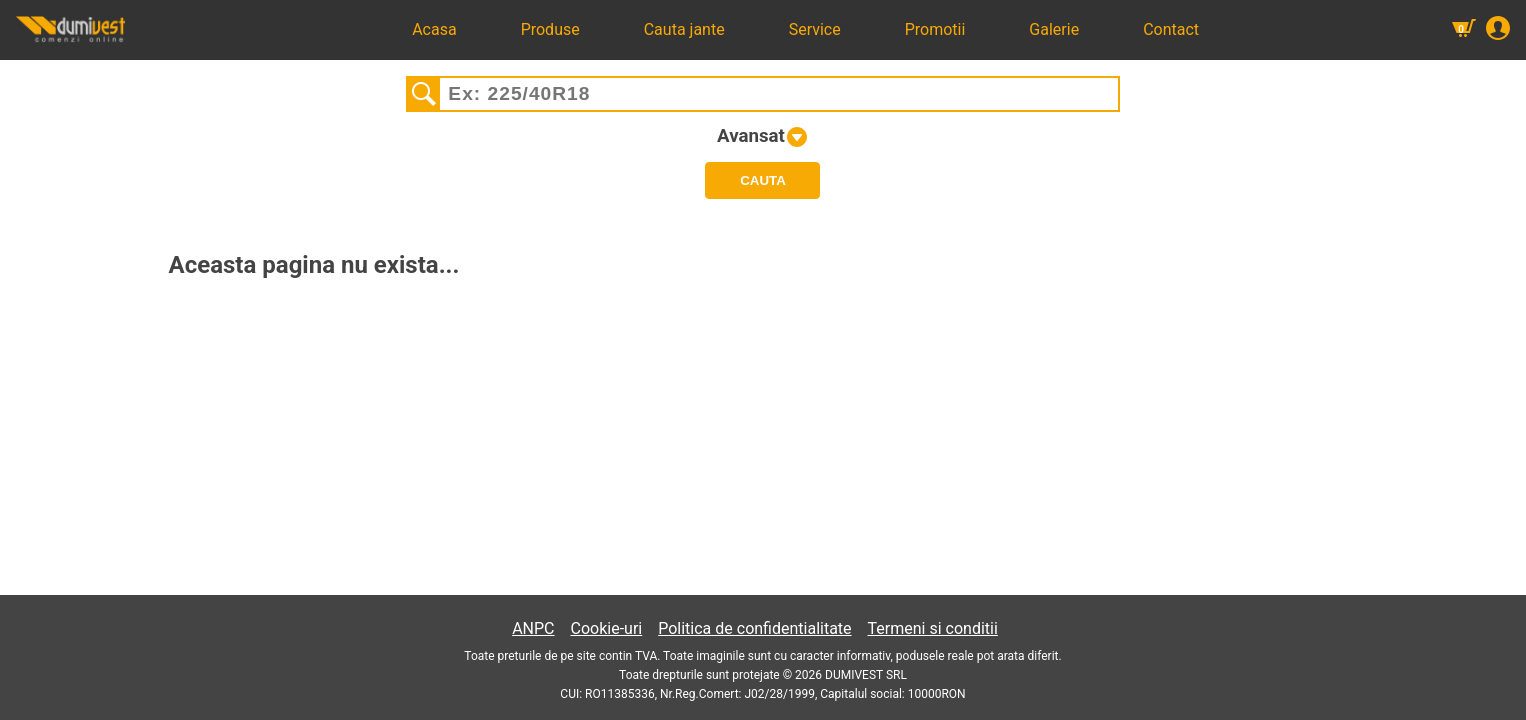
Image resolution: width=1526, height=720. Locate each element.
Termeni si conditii (933, 628)
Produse (550, 29)
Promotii (935, 29)
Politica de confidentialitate (754, 628)
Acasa (434, 29)
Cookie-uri (607, 628)
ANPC (533, 628)
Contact (1171, 29)
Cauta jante (684, 29)
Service (815, 29)
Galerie (1054, 29)
